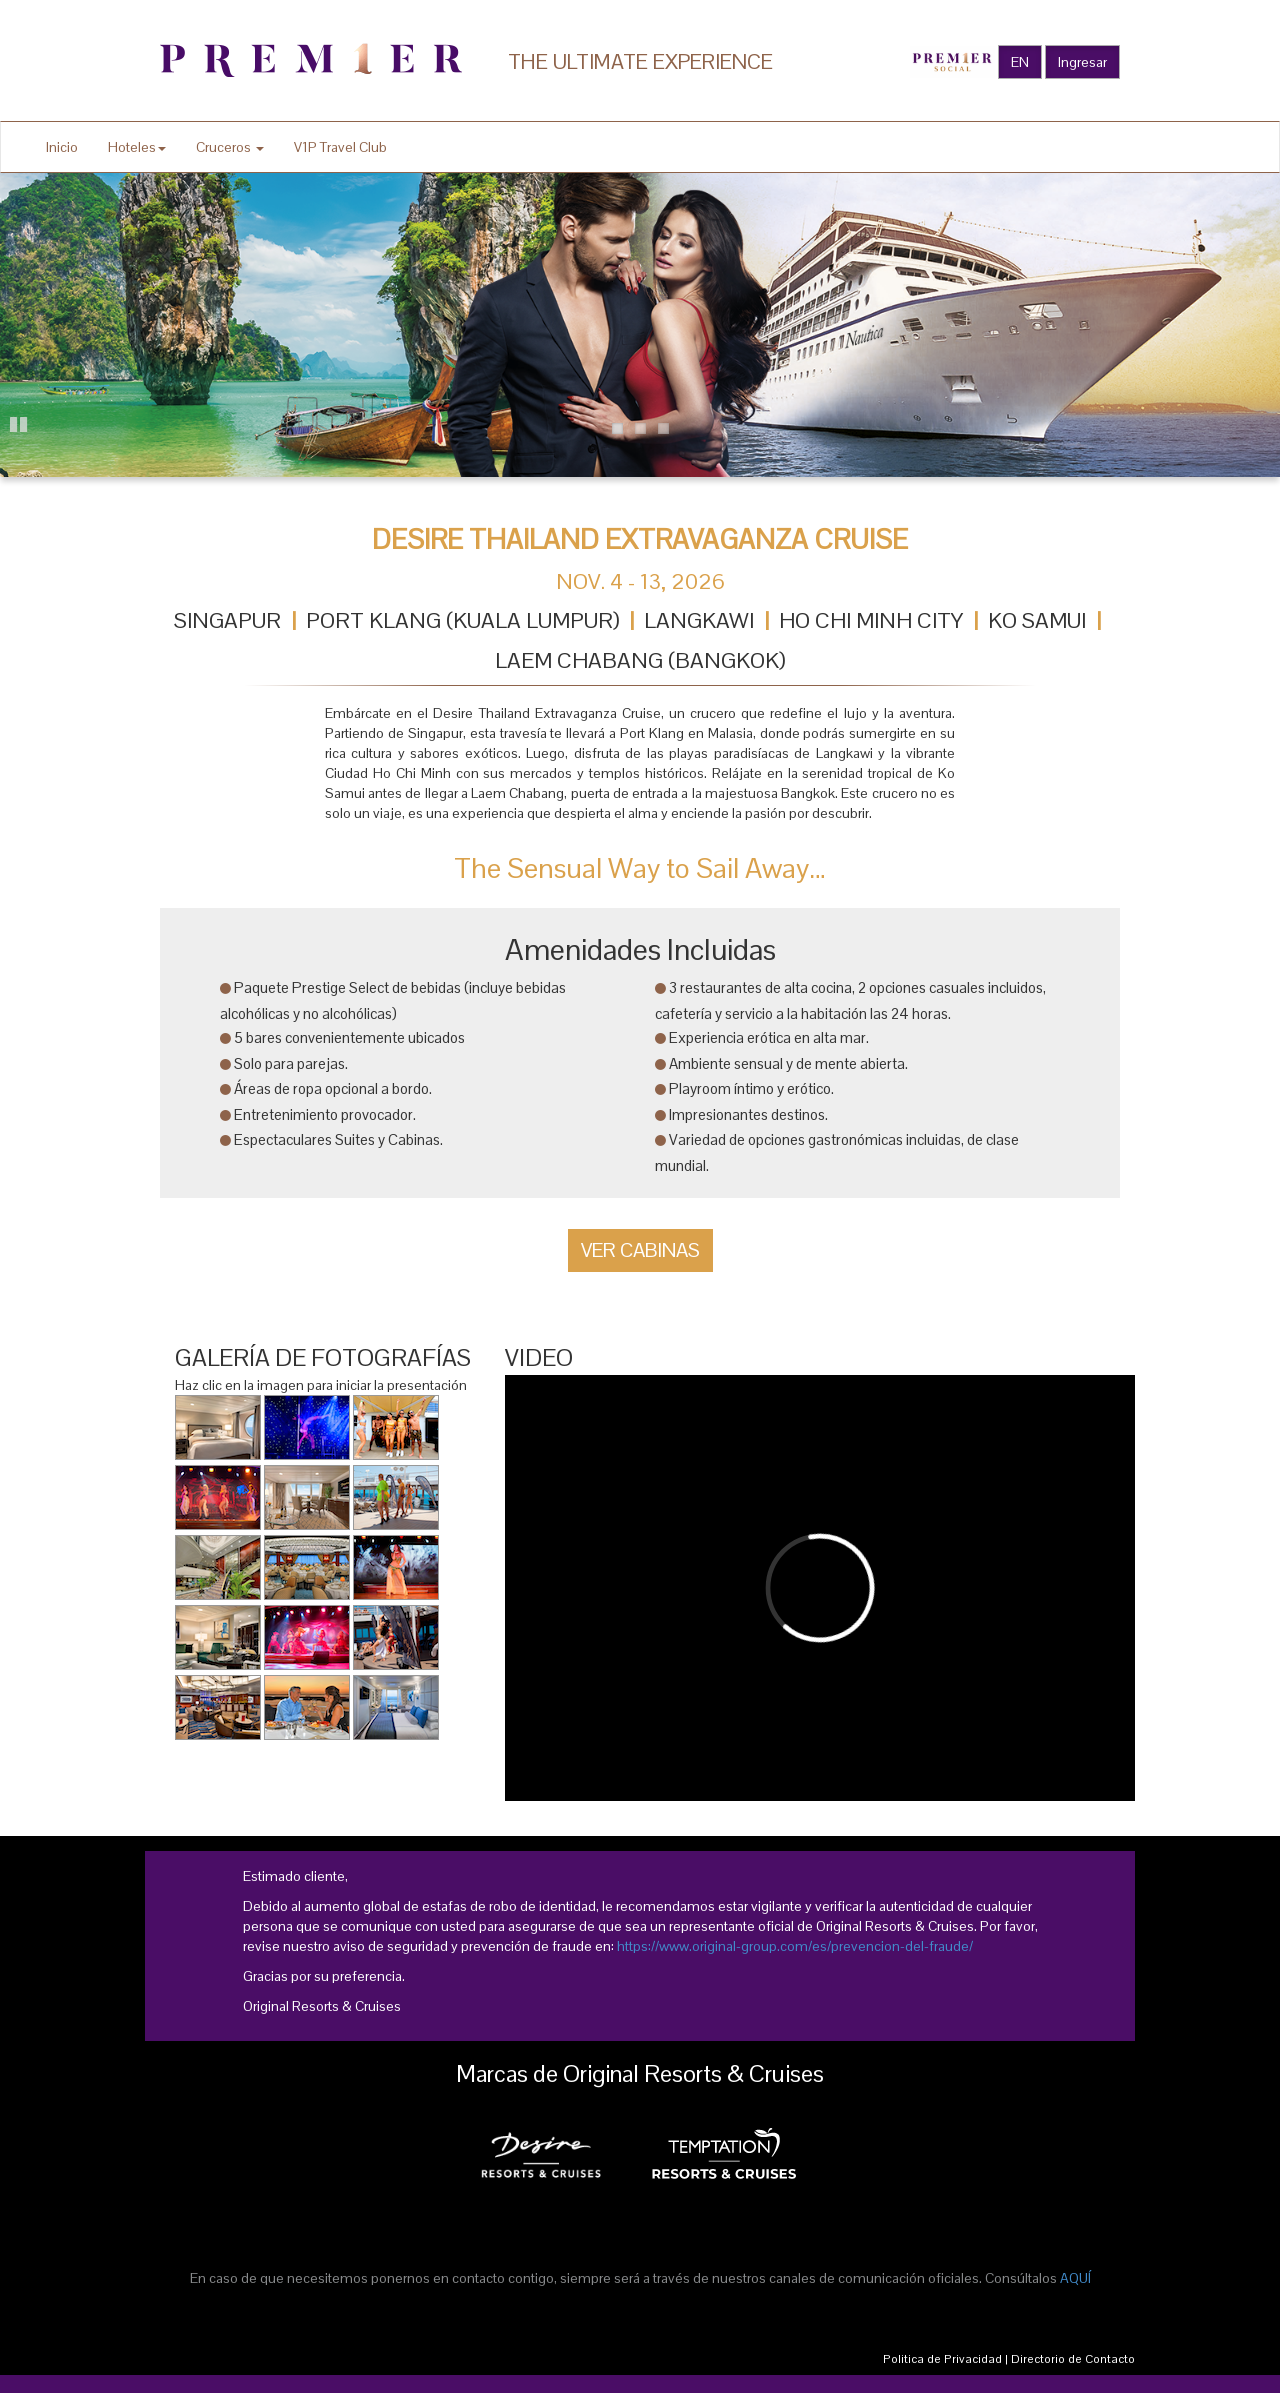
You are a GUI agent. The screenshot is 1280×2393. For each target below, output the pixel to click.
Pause (20, 422)
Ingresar (1082, 62)
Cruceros (230, 147)
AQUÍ (1075, 2278)
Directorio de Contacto (1073, 2358)
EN (1020, 62)
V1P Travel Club (340, 147)
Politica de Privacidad (942, 2358)
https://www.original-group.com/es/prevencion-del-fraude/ (795, 1946)
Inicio (62, 147)
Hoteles (137, 147)
